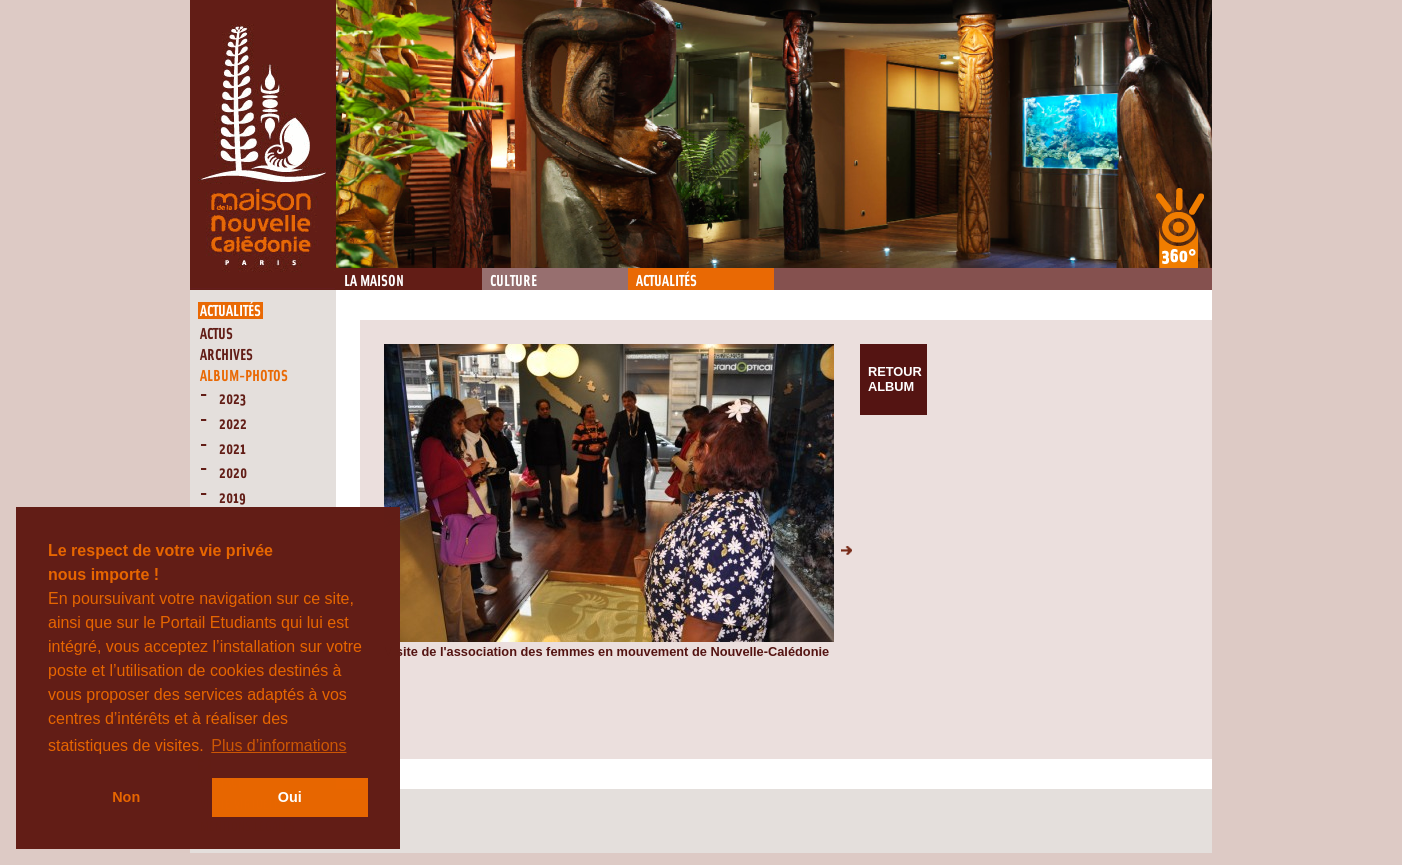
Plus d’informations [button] (278, 745)
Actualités (666, 281)
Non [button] (126, 797)
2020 (233, 473)
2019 (232, 498)
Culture (513, 281)
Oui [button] (290, 797)
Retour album (895, 379)
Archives (226, 355)
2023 (232, 399)
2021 (232, 449)
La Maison (374, 281)
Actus (216, 334)
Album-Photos (244, 376)
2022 (233, 424)
